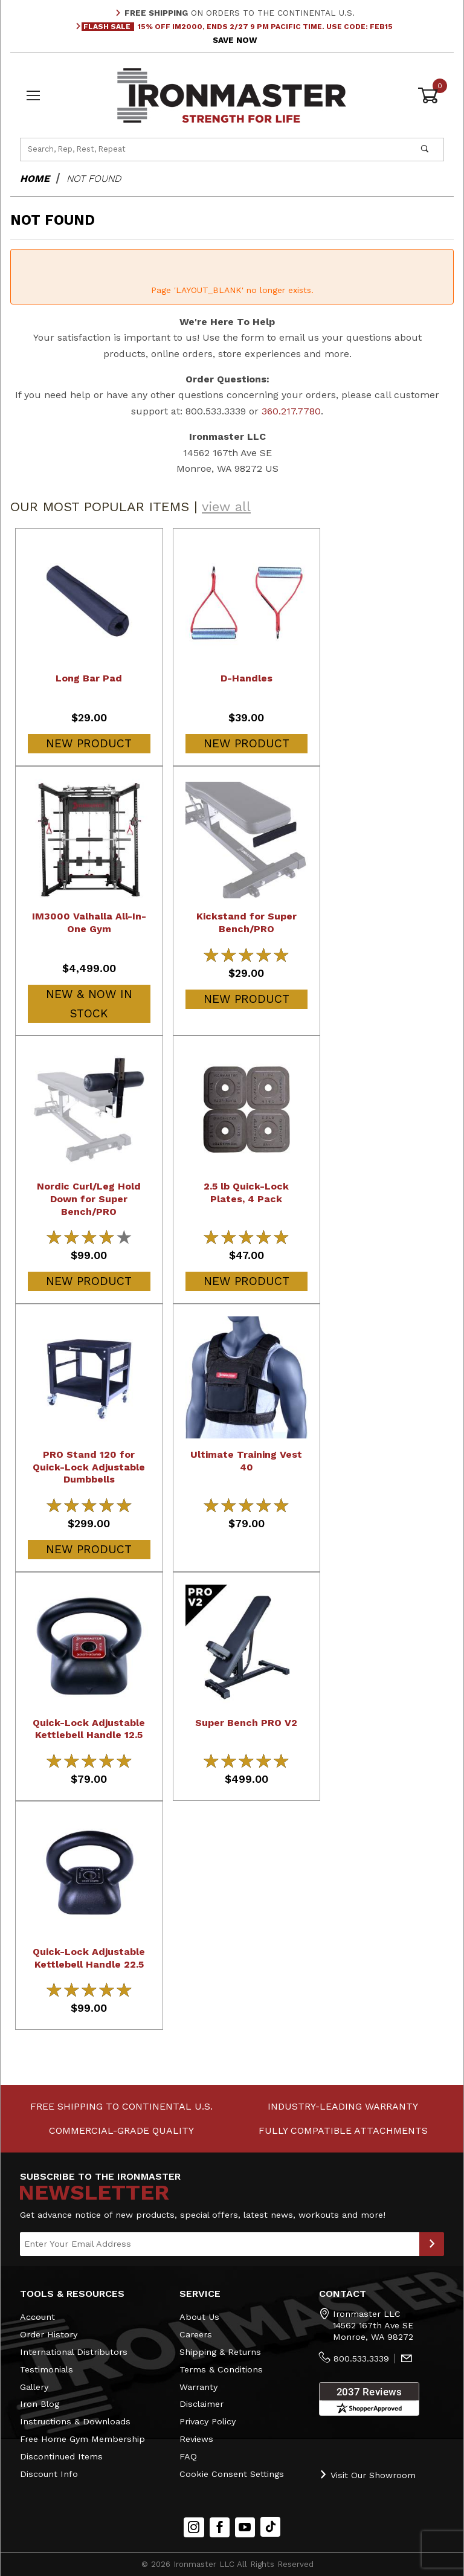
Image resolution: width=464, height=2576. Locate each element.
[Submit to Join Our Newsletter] (431, 2244)
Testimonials (46, 2369)
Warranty (198, 2386)
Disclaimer (201, 2404)
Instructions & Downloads (75, 2421)
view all (226, 506)
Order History (48, 2334)
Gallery (34, 2386)
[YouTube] (245, 2527)
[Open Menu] (33, 95)
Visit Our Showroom (367, 2474)
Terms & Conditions (221, 2369)
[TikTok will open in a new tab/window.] (270, 2527)
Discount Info (49, 2473)
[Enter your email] (219, 2244)
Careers (195, 2334)
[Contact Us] (406, 2359)
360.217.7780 (291, 410)
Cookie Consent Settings (231, 2473)
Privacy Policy (207, 2421)
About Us (199, 2317)
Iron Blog (39, 2404)
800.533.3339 (361, 2358)
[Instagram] (194, 2527)
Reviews (196, 2439)
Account (37, 2317)
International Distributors (73, 2352)
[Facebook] (220, 2527)
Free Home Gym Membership (82, 2439)
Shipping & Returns (220, 2352)
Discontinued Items (61, 2456)
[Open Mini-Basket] (430, 95)
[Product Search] (214, 149)
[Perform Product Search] (425, 149)
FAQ (188, 2456)
